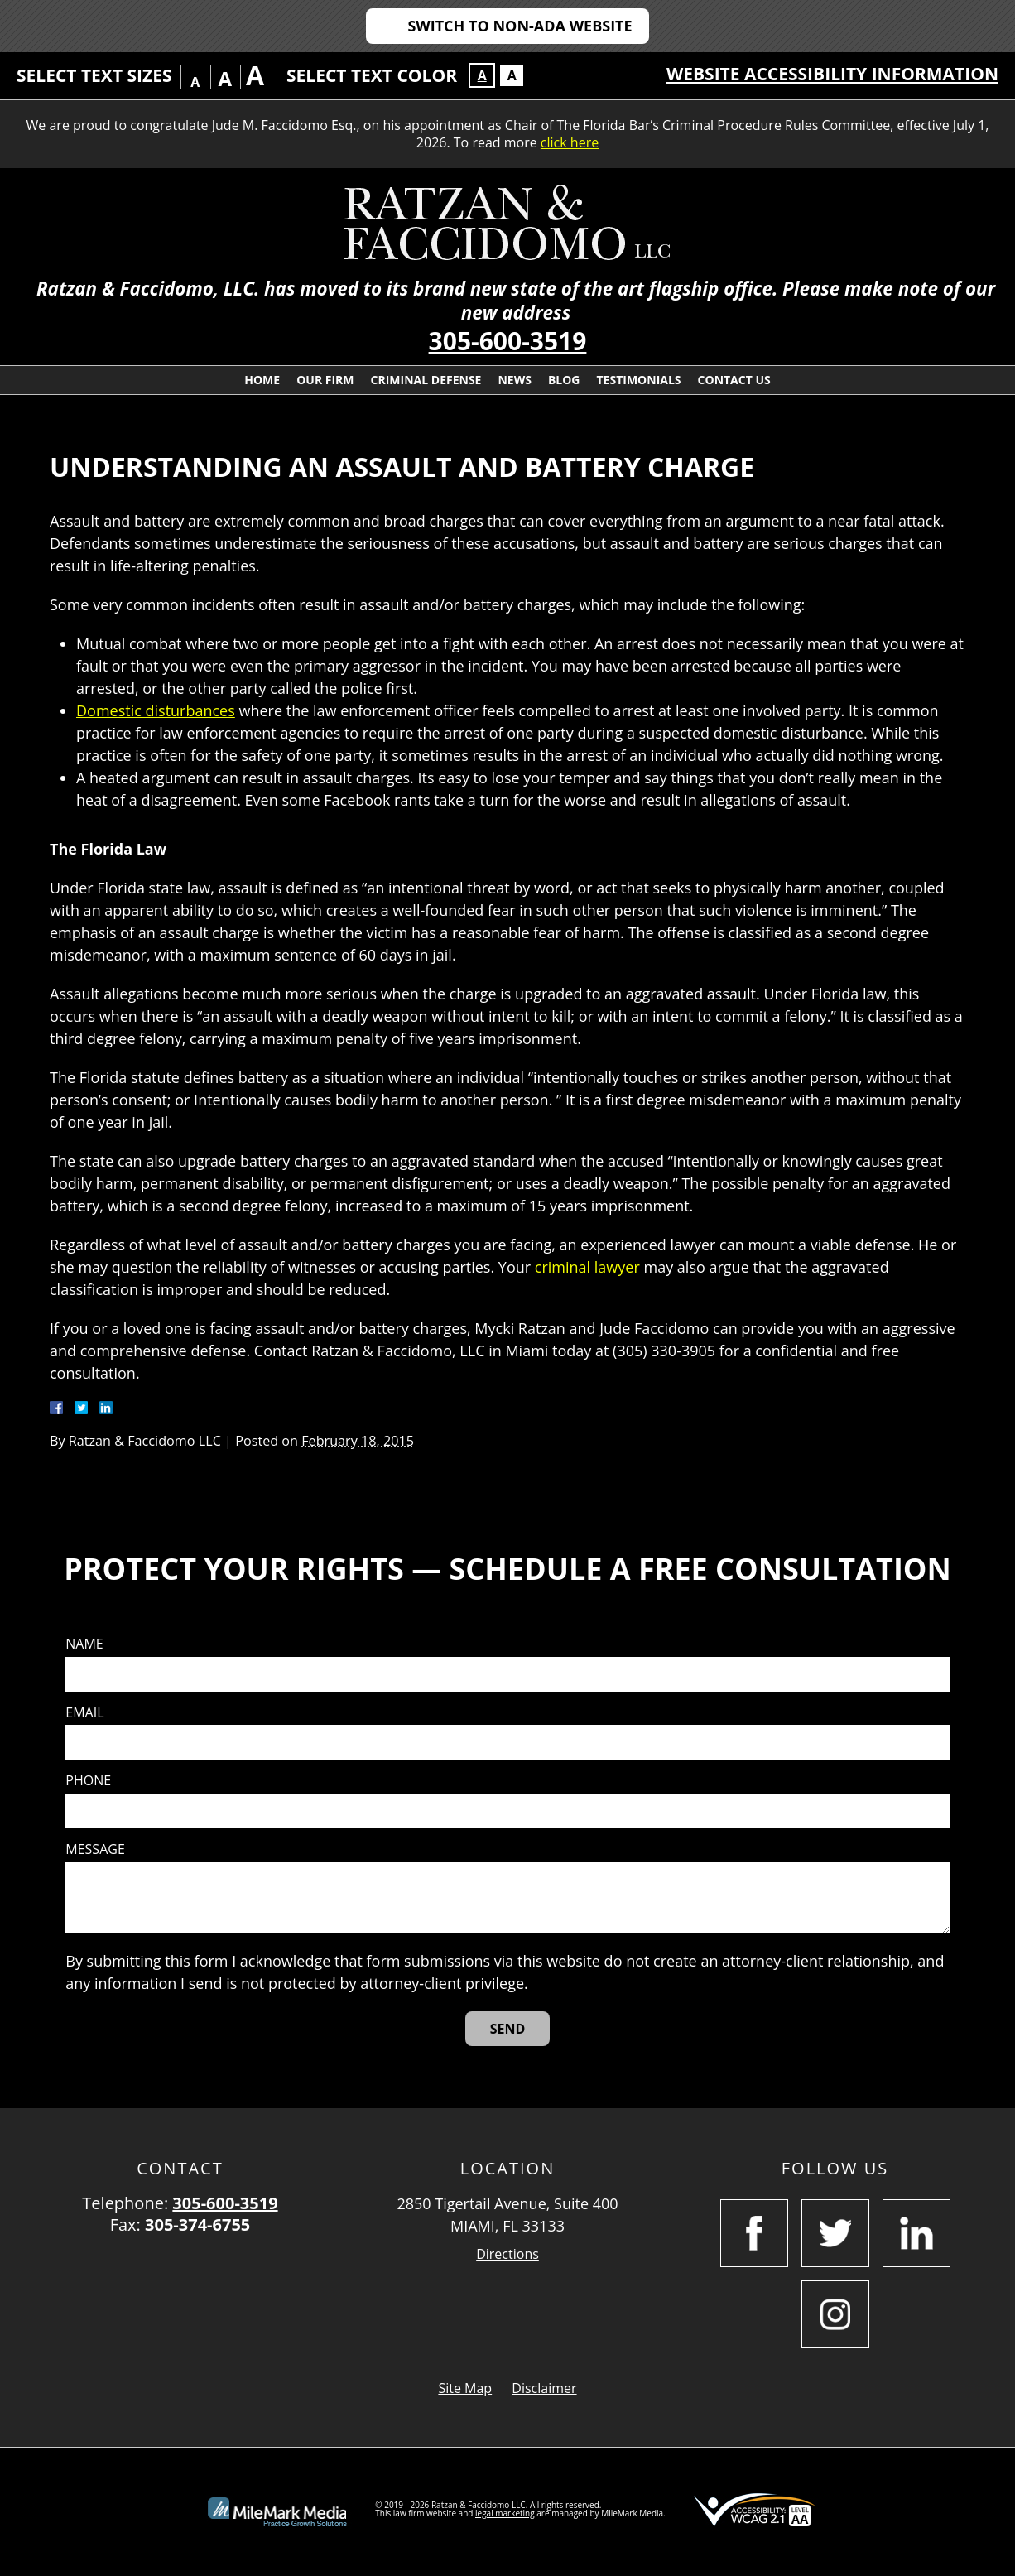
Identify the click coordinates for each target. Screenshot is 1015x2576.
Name (84, 1644)
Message (94, 1849)
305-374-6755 (197, 2224)
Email (84, 1712)
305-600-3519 (508, 341)
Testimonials (639, 380)
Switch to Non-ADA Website (519, 26)
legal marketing (505, 2513)
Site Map (465, 2388)
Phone (88, 1780)
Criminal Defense (426, 380)
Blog (564, 380)
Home (262, 380)
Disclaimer (544, 2388)
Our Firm (325, 380)
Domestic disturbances (155, 710)
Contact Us (734, 380)
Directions (507, 2254)
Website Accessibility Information (832, 73)
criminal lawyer (587, 1267)
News (514, 380)
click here (570, 142)
